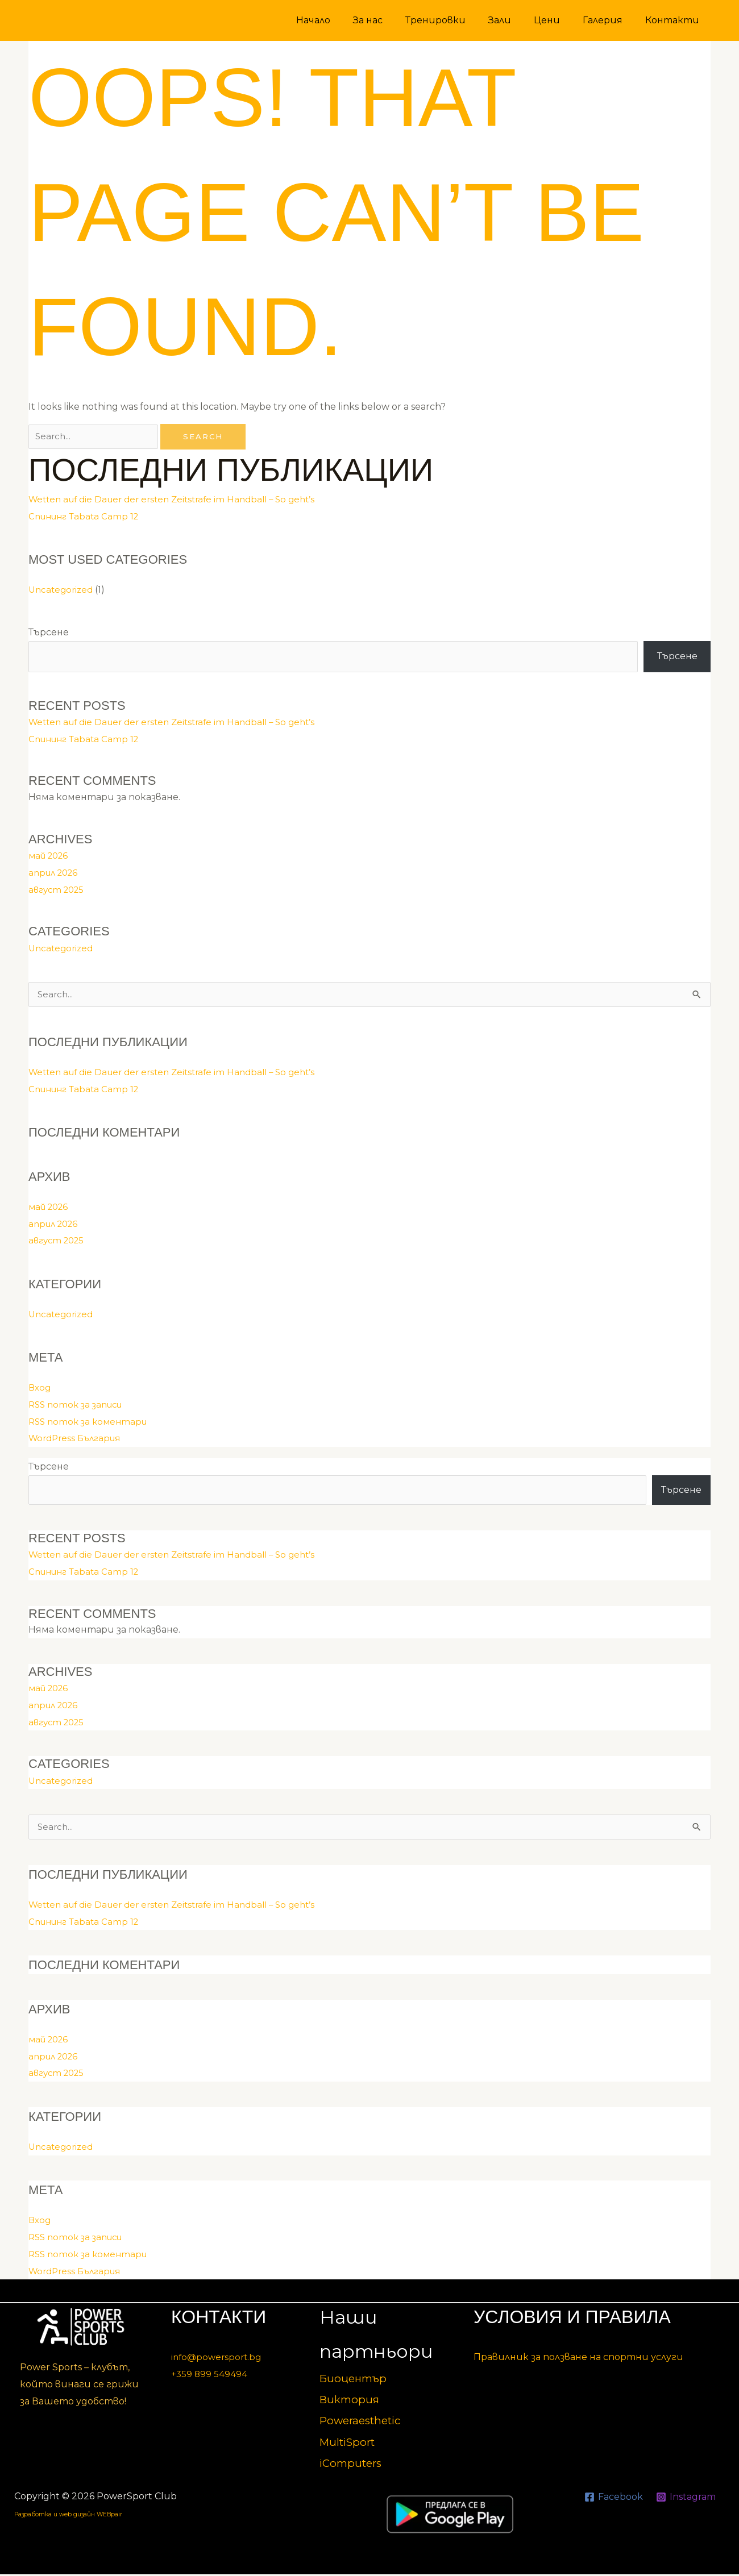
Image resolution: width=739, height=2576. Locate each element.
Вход (40, 1388)
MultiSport (349, 2443)
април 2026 (55, 873)
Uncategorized (62, 590)
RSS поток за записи (79, 1405)
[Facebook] (612, 2499)
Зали (515, 20)
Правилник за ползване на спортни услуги (578, 2358)
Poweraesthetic (364, 2422)
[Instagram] (685, 2499)
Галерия (609, 20)
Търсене (48, 632)
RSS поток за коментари (90, 1422)
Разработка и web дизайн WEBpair (99, 2515)
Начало (343, 20)
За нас (393, 20)
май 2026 (50, 856)
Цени (558, 20)
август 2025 (58, 890)
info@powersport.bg (218, 2358)
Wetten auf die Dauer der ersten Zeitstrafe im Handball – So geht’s (180, 499)
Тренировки (456, 20)
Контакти (674, 20)
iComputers (353, 2464)
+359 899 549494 (209, 2375)
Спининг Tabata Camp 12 (87, 516)
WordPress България (78, 1439)
